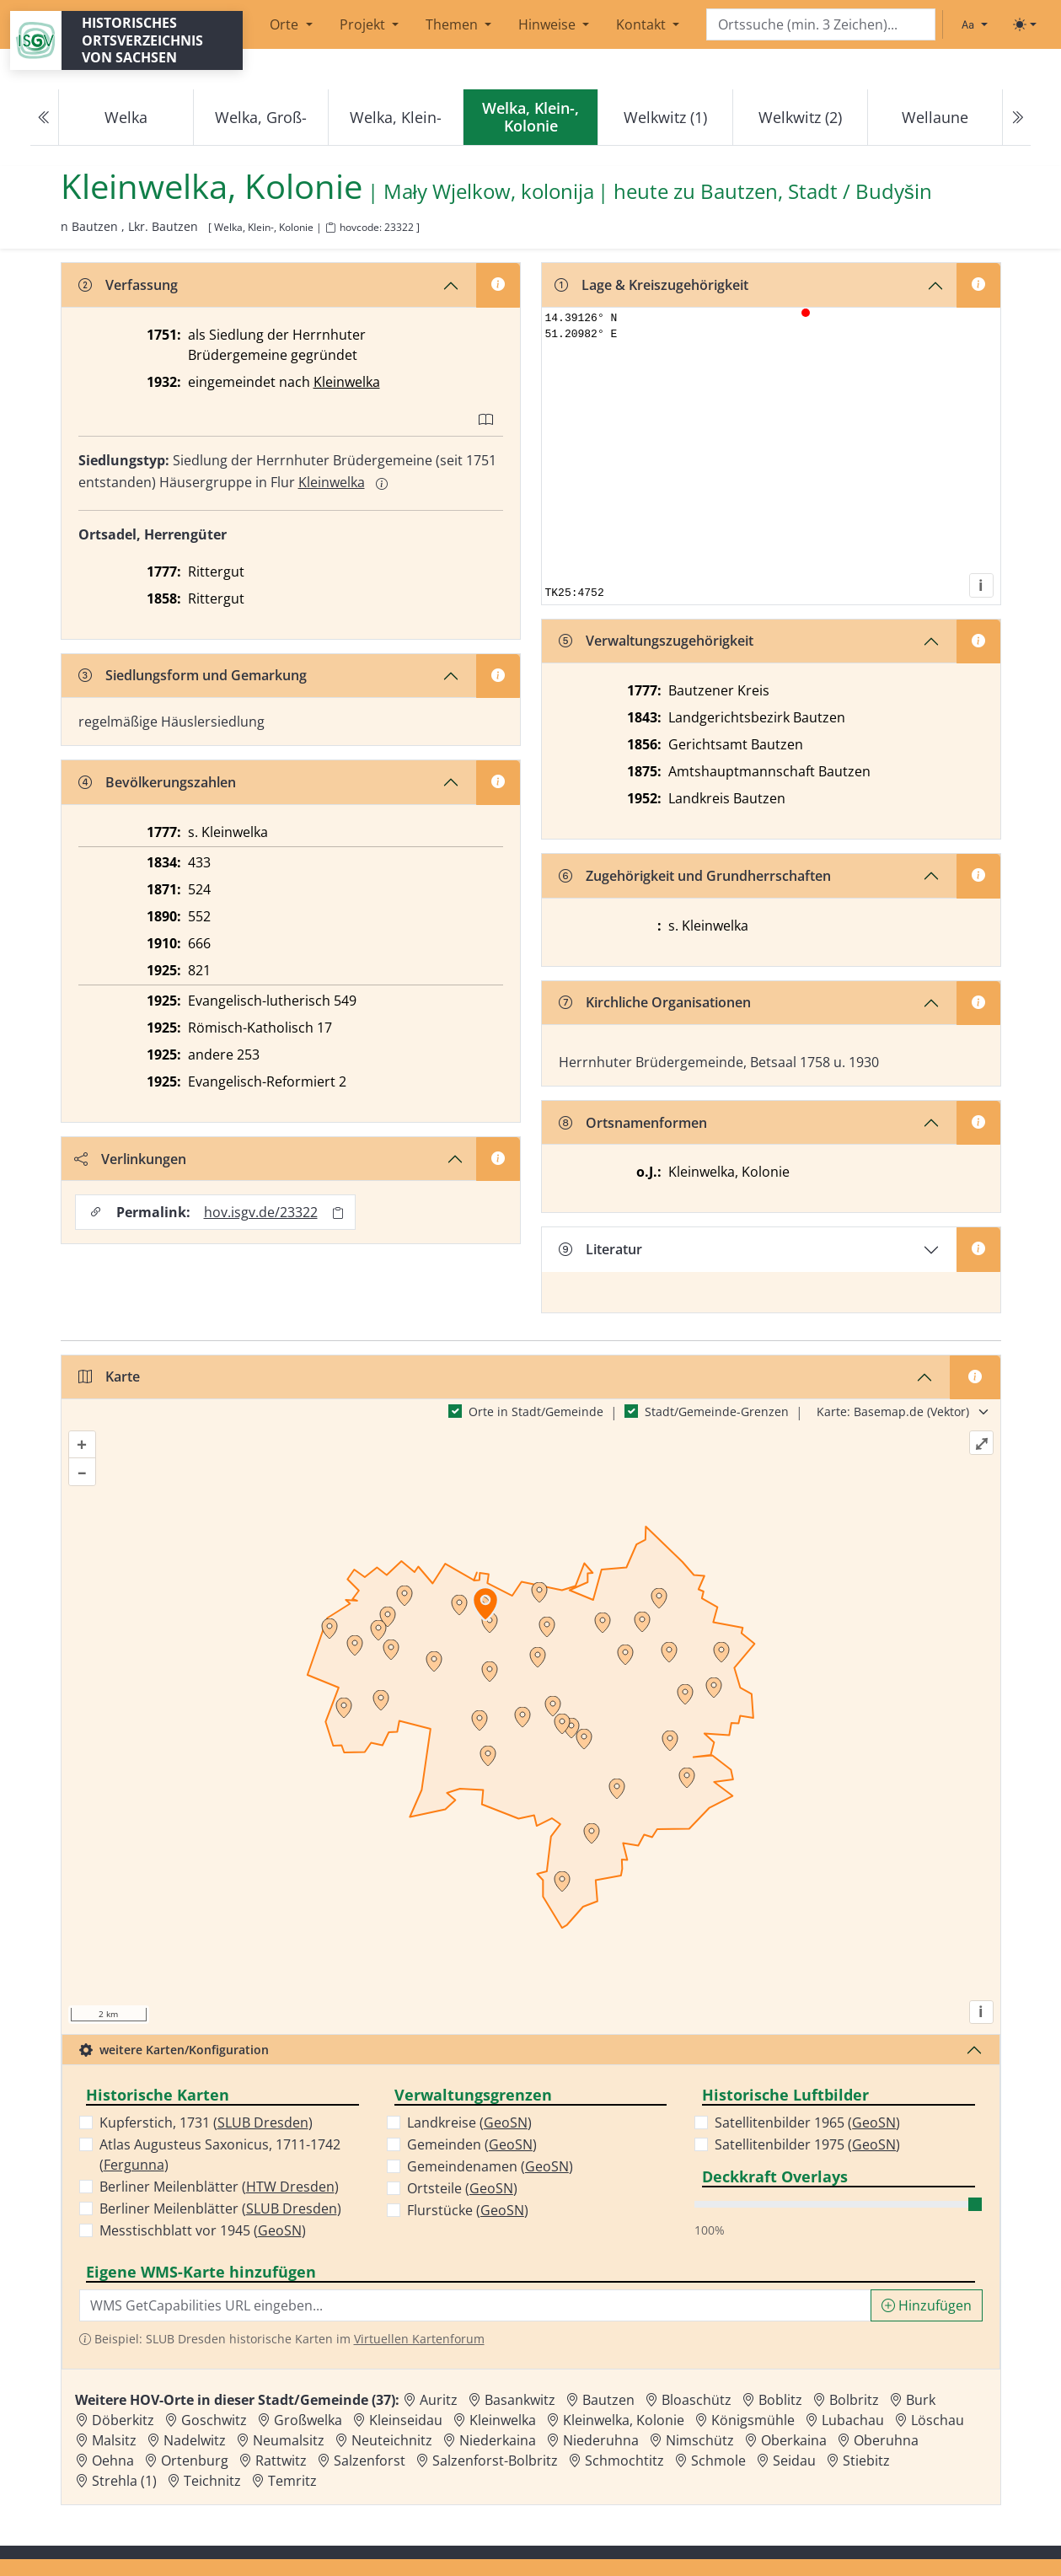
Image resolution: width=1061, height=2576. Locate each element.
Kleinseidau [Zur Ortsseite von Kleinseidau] (405, 2420)
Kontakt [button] (642, 24)
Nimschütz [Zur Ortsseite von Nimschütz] (700, 2440)
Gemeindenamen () (490, 2166)
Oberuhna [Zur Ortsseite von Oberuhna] (886, 2440)
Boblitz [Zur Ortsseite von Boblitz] (780, 2400)
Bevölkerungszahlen (157, 782)
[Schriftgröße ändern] (974, 24)
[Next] (1016, 117)
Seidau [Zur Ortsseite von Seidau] (794, 2460)
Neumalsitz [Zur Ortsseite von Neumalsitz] (288, 2440)
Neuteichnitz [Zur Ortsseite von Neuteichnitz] (391, 2440)
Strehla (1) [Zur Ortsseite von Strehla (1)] (124, 2480)
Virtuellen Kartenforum (419, 2339)
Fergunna (134, 2164)
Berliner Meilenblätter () (219, 2186)
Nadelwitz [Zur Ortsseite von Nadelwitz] (194, 2440)
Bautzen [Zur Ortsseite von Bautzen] (608, 2400)
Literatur (600, 1249)
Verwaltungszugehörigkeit (656, 640)
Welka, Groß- (261, 117)
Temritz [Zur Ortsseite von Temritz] (292, 2480)
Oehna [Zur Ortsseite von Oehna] (113, 2460)
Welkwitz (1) (665, 117)
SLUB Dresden (262, 2122)
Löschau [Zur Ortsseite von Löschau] (937, 2420)
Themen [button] (453, 24)
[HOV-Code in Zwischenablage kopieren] (330, 228)
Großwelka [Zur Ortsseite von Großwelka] (308, 2420)
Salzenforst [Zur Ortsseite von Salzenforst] (369, 2460)
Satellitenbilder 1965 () (807, 2122)
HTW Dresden (290, 2186)
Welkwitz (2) (800, 117)
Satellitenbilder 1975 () (807, 2144)
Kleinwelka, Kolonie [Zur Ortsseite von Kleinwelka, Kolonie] (623, 2420)
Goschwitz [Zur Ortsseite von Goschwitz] (214, 2420)
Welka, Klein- (396, 117)
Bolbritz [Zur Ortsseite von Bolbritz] (854, 2400)
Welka (125, 117)
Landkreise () (469, 2122)
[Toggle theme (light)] (1025, 24)
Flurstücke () (467, 2210)
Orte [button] (286, 24)
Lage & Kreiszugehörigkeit (651, 285)
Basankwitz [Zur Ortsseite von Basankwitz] (520, 2400)
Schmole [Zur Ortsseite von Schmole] (718, 2460)
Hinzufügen (926, 2305)
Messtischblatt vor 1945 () (202, 2230)
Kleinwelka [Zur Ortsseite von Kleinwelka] (502, 2420)
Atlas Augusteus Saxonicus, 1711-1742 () (219, 2154)
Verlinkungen (130, 1159)
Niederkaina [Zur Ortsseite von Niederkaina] (497, 2440)
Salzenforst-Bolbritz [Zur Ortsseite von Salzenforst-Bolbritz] (495, 2460)
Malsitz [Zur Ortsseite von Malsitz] (114, 2440)
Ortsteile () (462, 2188)
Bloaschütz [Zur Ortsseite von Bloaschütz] (696, 2400)
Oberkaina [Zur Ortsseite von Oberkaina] (794, 2440)
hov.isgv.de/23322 (261, 1212)
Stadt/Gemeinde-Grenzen (717, 1411)
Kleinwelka (346, 382)
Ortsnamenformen (633, 1123)
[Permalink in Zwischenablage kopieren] (338, 1212)
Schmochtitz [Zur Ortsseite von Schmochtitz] (624, 2460)
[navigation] (530, 117)
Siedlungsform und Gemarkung (192, 675)
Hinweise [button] (548, 24)
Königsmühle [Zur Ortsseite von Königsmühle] (753, 2420)
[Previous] (44, 117)
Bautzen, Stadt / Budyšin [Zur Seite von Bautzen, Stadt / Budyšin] (816, 192)
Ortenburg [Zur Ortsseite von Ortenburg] (194, 2460)
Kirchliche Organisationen (655, 1002)
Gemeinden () (472, 2144)
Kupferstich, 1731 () (206, 2122)
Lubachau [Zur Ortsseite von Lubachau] (853, 2420)
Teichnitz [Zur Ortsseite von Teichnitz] (212, 2480)
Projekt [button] (364, 24)
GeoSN (280, 2230)
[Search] (820, 24)
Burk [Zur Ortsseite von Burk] (920, 2400)
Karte (109, 1376)
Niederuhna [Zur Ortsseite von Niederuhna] (601, 2440)
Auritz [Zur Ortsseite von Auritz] (439, 2400)
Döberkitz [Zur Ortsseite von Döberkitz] (123, 2420)
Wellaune (935, 117)
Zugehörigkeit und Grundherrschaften (695, 876)
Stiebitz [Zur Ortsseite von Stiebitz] (866, 2460)
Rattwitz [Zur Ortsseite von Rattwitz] (281, 2460)
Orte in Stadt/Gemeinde (536, 1411)
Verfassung (128, 285)
